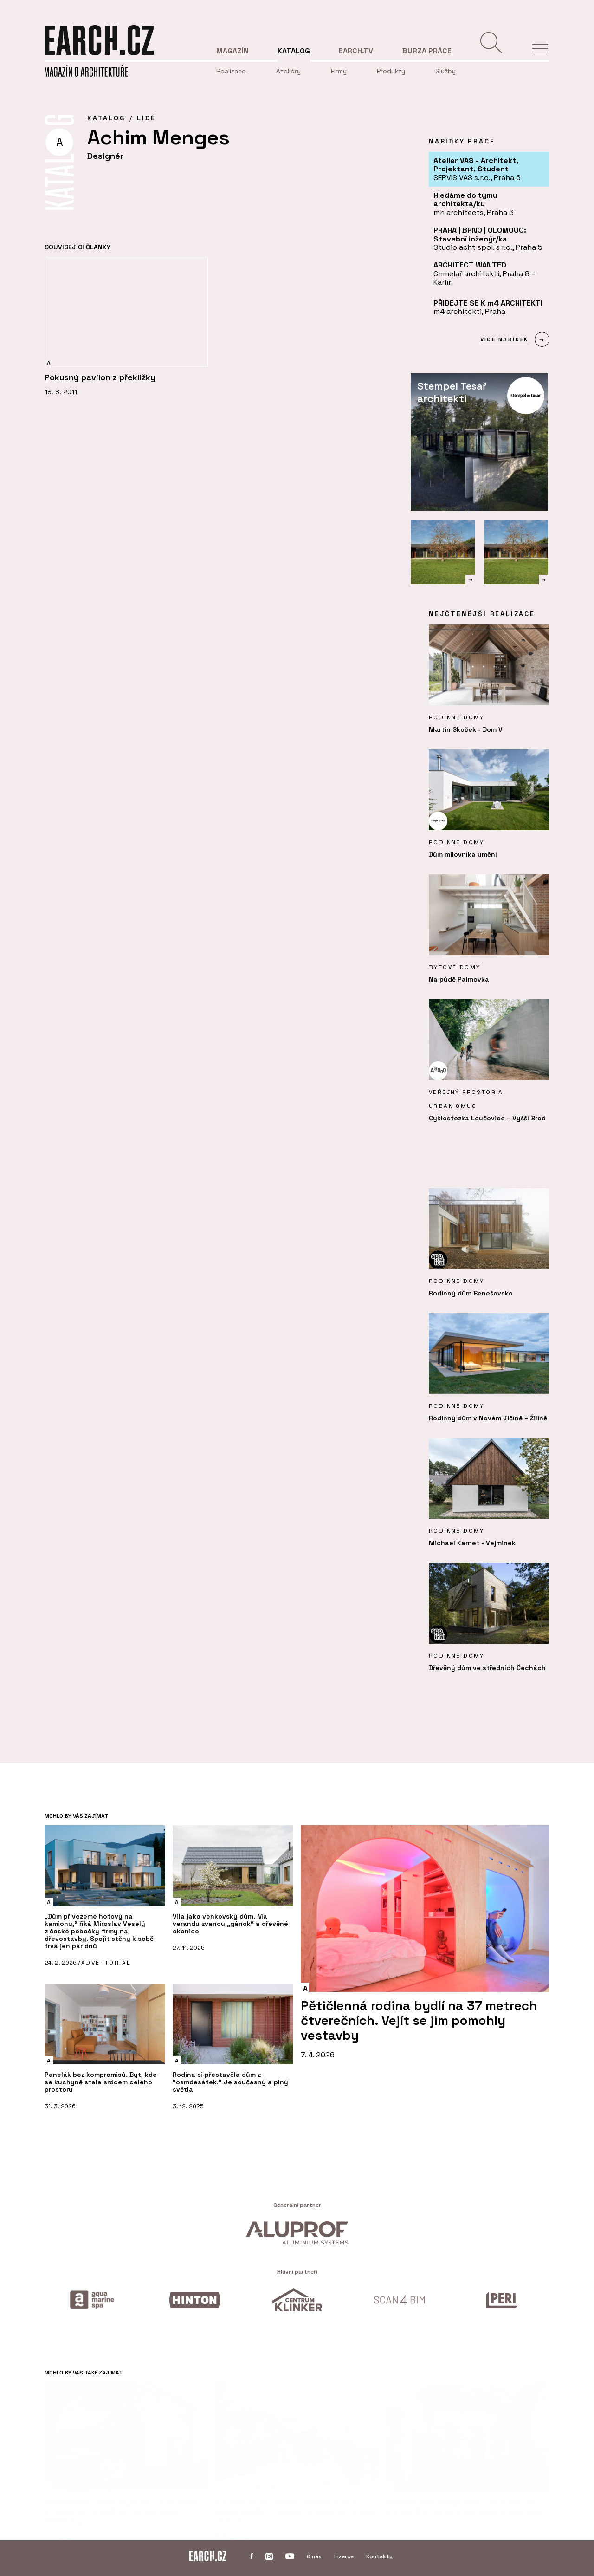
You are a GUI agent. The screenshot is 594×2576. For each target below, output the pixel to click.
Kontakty (379, 2556)
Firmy (339, 71)
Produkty (391, 71)
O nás (314, 2556)
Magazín (232, 51)
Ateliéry (288, 71)
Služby (445, 71)
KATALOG (106, 118)
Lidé (146, 118)
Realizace (231, 71)
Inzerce (344, 2556)
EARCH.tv (356, 51)
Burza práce (427, 51)
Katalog (294, 51)
